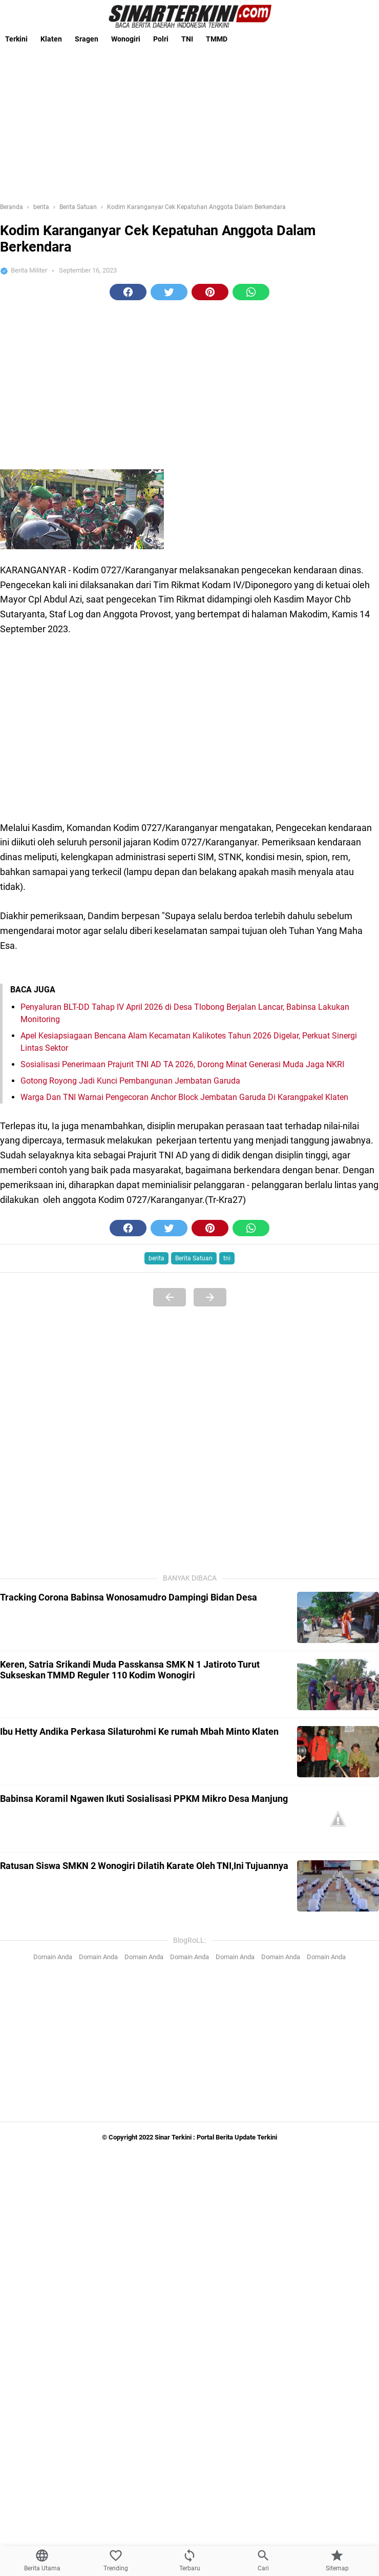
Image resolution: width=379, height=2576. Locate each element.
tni (226, 1258)
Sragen (86, 39)
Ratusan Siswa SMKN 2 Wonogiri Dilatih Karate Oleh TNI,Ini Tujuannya (144, 1865)
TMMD (216, 39)
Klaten (51, 39)
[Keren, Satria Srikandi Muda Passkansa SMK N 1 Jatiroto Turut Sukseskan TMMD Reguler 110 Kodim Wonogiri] (338, 1684)
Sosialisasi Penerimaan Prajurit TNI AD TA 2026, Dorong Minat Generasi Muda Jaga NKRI (182, 1064)
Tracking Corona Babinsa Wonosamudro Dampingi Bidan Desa (128, 1597)
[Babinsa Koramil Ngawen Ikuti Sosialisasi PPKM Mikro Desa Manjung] (338, 1818)
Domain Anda (52, 1957)
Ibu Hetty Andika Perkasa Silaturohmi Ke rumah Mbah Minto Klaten (139, 1731)
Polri (161, 39)
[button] (128, 292)
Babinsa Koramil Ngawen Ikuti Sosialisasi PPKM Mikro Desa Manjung (144, 1798)
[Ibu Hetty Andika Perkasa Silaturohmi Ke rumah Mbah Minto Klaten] (338, 1751)
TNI (187, 39)
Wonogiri (125, 39)
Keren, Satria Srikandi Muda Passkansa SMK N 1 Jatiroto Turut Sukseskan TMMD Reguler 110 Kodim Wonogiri (130, 1669)
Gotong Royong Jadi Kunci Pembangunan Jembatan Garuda (130, 1081)
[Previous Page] (169, 1297)
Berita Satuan (194, 1258)
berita (156, 1258)
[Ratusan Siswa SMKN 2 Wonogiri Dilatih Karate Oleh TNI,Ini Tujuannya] (338, 1886)
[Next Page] (210, 1297)
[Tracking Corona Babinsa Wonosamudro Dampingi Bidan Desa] (338, 1617)
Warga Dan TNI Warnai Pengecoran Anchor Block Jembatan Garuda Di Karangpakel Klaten (184, 1097)
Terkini (16, 39)
